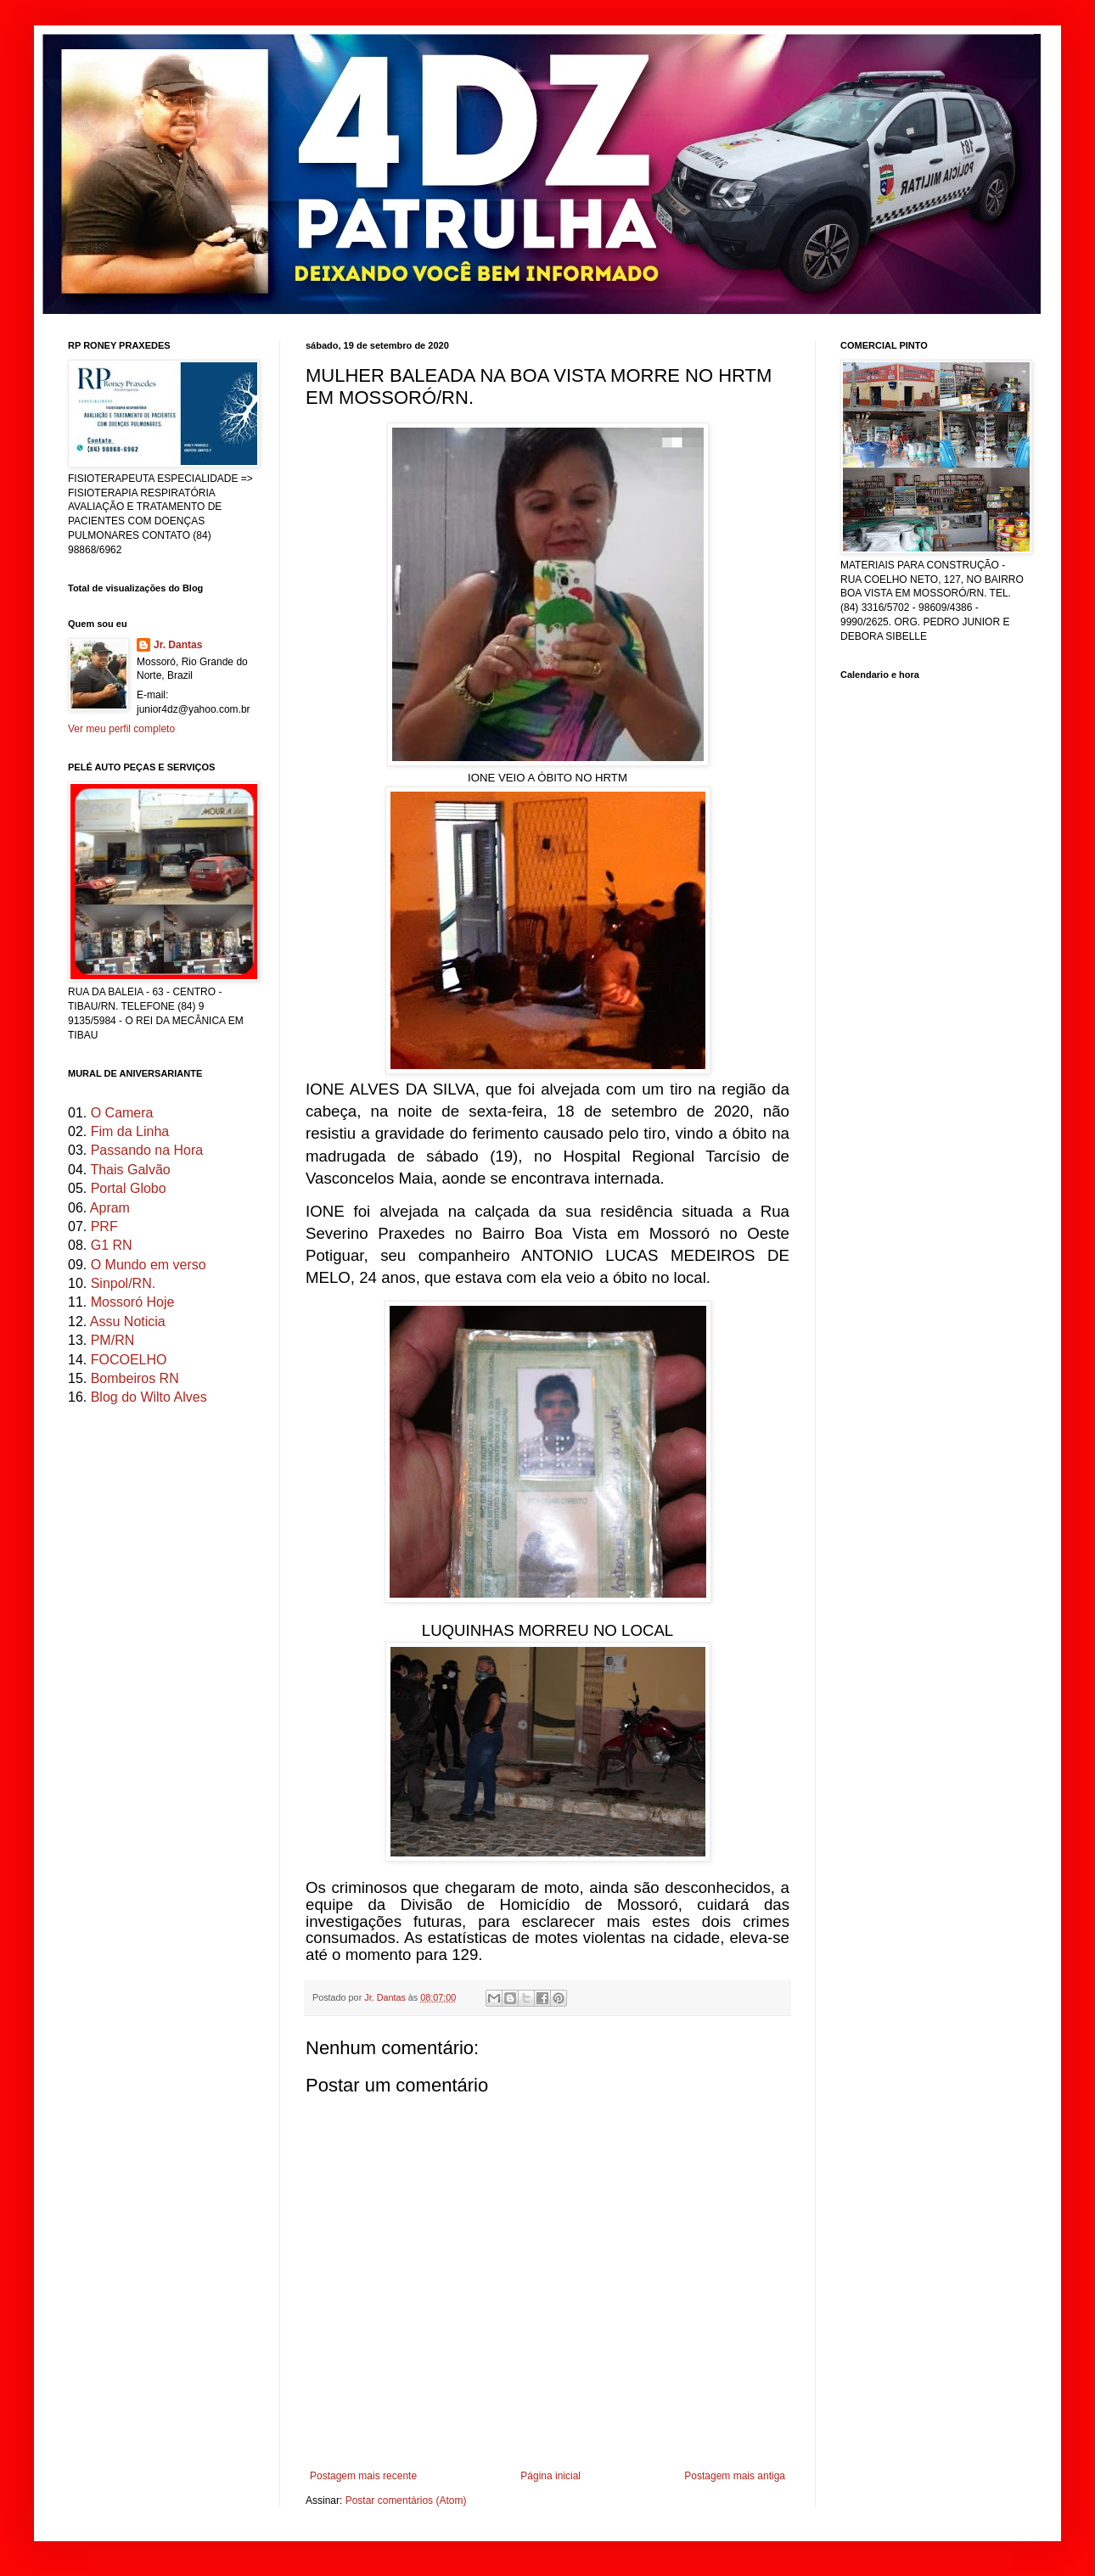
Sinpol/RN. (123, 1283)
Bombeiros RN (135, 1378)
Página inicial (550, 2476)
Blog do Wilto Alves (149, 1397)
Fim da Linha (130, 1131)
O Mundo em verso (148, 1264)
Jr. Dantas (386, 1997)
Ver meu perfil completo (121, 729)
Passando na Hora (147, 1150)
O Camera (122, 1113)
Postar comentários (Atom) (406, 2500)
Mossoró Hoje (133, 1302)
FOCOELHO (129, 1359)
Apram (110, 1208)
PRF (104, 1226)
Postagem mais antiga (734, 2476)
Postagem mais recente (363, 2476)
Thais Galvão (130, 1169)
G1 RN (111, 1245)
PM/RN (113, 1340)
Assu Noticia (128, 1321)
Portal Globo (128, 1188)
